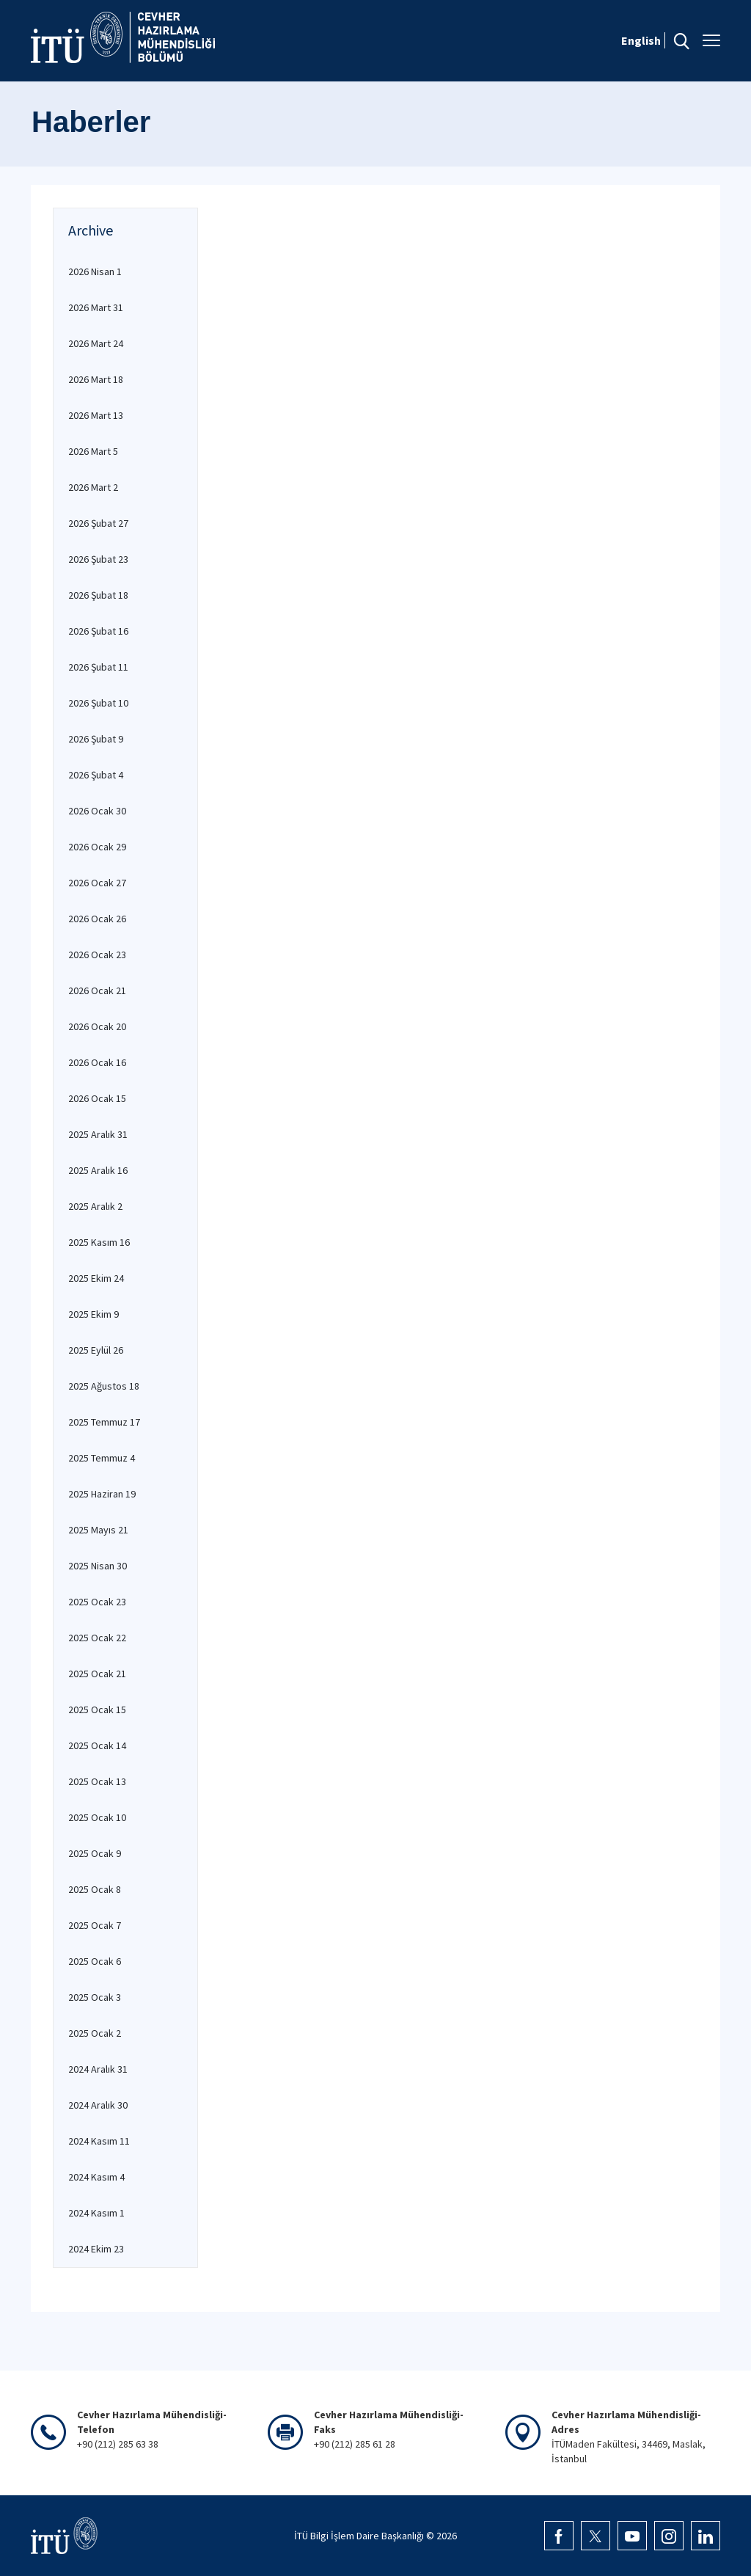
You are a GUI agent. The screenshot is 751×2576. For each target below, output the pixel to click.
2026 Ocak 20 (97, 1026)
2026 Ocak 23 (97, 954)
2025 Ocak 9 (94, 1853)
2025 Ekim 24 (96, 1278)
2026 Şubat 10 (98, 702)
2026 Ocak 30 (97, 810)
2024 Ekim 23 (96, 2248)
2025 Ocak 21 (97, 1673)
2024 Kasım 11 (99, 2141)
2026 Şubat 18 (98, 595)
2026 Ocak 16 (97, 1062)
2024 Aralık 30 (98, 2105)
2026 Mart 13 (95, 415)
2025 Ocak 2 (94, 2033)
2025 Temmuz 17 (104, 1422)
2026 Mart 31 (95, 307)
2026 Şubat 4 (95, 774)
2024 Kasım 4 (96, 2176)
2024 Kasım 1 (96, 2212)
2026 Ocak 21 (97, 990)
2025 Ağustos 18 (103, 1386)
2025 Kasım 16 (99, 1242)
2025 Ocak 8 (94, 1889)
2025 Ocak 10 (97, 1817)
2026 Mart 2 (93, 487)
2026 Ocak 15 (97, 1098)
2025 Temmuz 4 (101, 1457)
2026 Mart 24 (95, 343)
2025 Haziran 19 (102, 1493)
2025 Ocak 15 (97, 1709)
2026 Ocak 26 (97, 918)
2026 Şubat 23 (98, 559)
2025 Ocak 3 (94, 1997)
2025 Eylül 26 (95, 1350)
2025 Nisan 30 (97, 1565)
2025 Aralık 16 (98, 1170)
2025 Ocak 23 (97, 1601)
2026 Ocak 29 (97, 846)
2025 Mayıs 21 (98, 1529)
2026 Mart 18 (95, 379)
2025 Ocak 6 (94, 1961)
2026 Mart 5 (93, 451)
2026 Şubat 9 (95, 738)
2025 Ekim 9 (93, 1314)
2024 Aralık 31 (98, 2069)
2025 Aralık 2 (95, 1206)
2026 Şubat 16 (98, 631)
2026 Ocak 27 (97, 882)
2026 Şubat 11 (98, 667)
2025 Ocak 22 (97, 1637)
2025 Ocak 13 (97, 1781)
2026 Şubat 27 (98, 523)
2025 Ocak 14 (97, 1745)
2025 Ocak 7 (94, 1925)
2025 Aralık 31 (98, 1134)
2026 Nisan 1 (95, 271)
